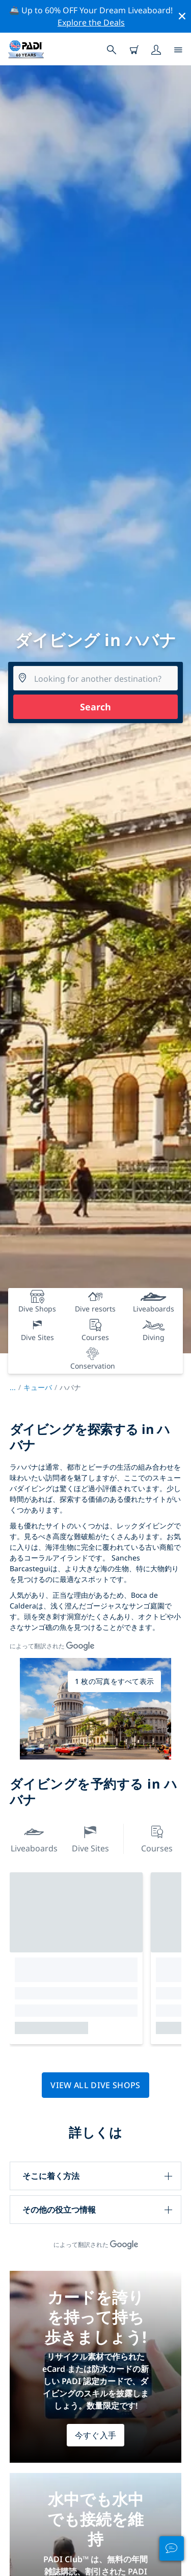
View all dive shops (95, 2085)
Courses (157, 1838)
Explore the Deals (91, 22)
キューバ (37, 1387)
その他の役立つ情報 (59, 2209)
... (16, 1387)
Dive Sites (90, 1838)
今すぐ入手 (96, 2435)
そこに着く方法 (50, 2176)
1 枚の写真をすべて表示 (114, 1681)
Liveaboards (34, 1838)
